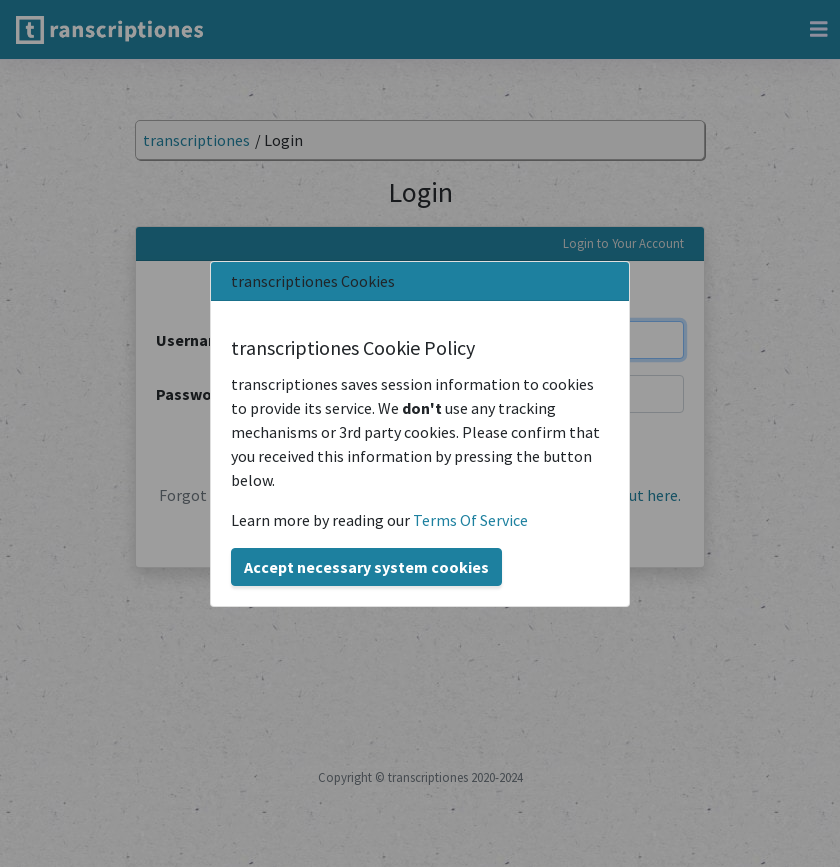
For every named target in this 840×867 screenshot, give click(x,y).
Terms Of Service (470, 520)
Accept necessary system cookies (366, 567)
